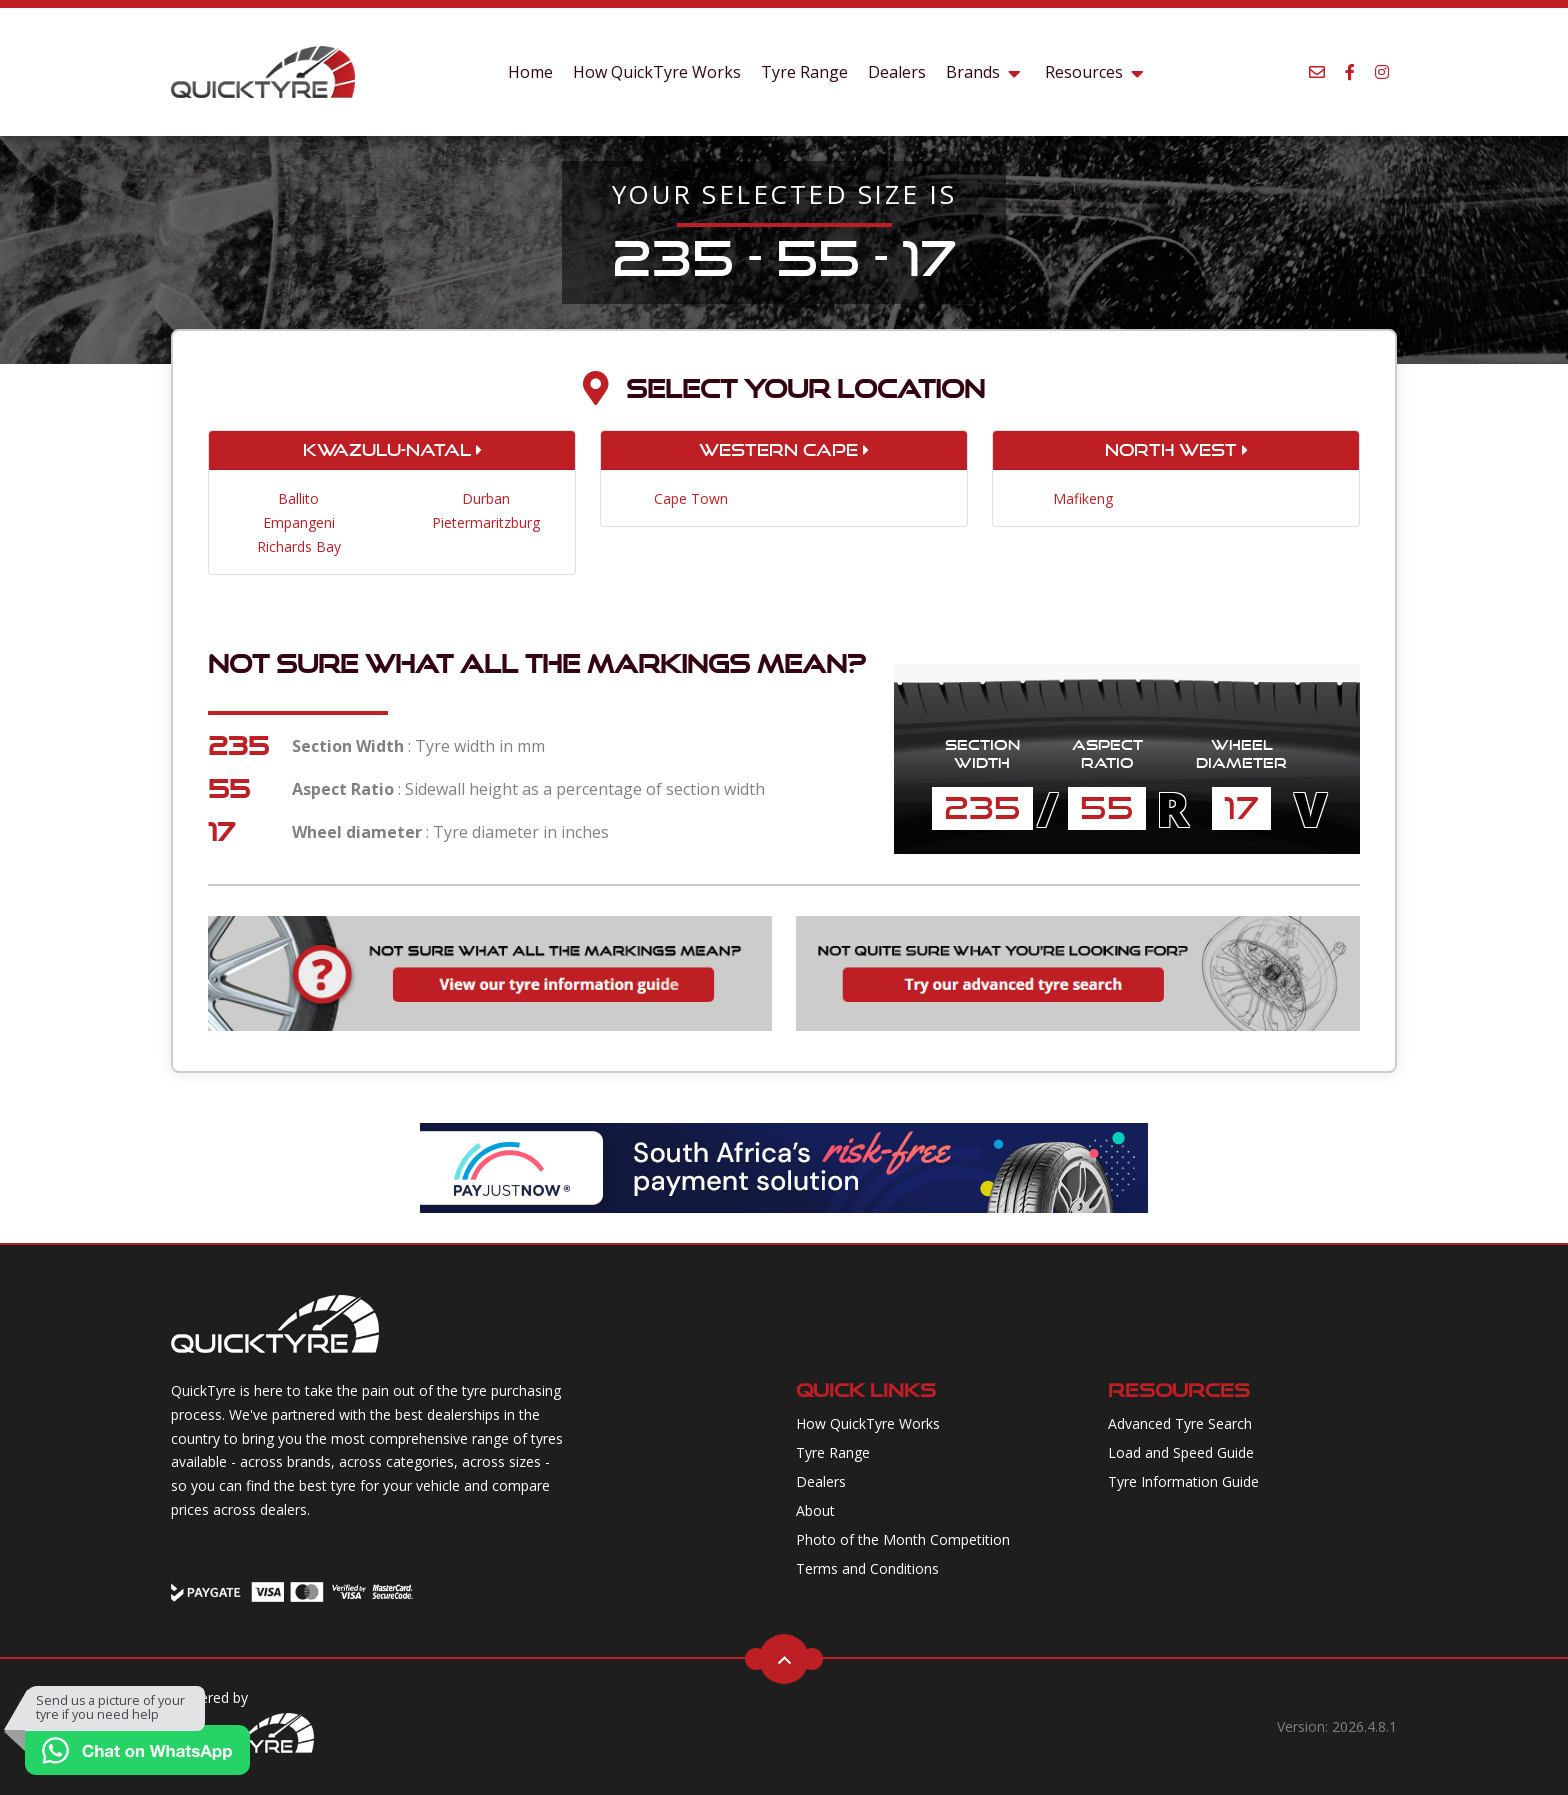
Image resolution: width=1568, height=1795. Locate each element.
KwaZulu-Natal (392, 450)
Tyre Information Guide (1183, 1481)
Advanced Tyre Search (1180, 1423)
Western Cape (784, 450)
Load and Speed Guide (1181, 1452)
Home (530, 72)
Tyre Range (804, 72)
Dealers (897, 72)
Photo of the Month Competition (903, 1539)
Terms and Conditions (867, 1568)
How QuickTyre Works (657, 72)
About (815, 1510)
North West (1176, 450)
